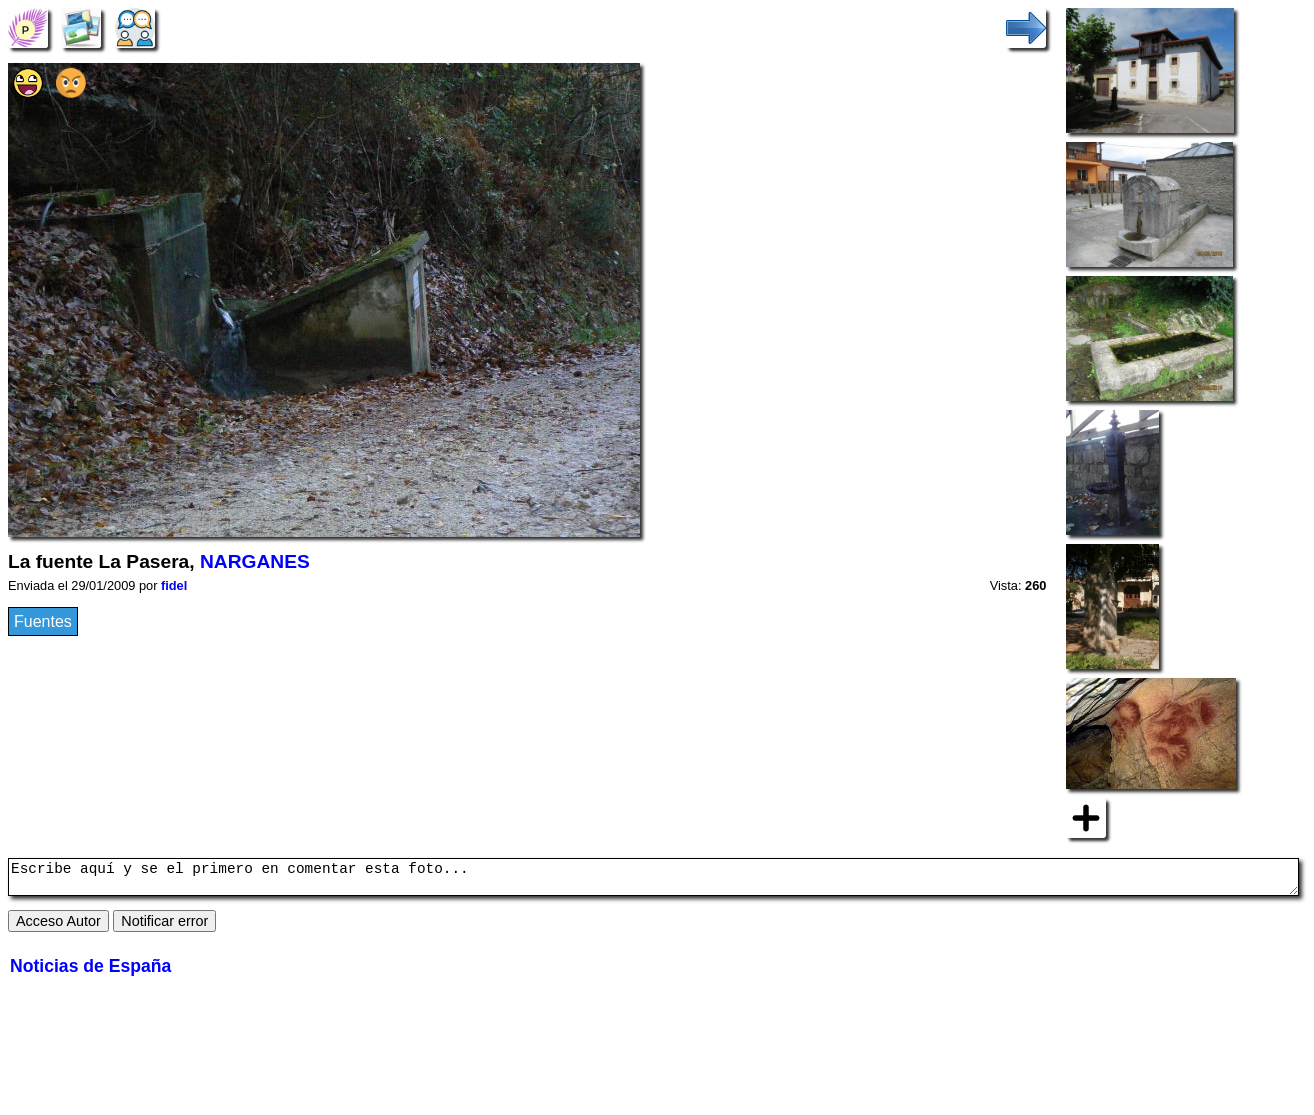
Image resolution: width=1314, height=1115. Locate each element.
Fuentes (43, 621)
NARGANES (255, 561)
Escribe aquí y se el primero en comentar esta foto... (653, 880)
